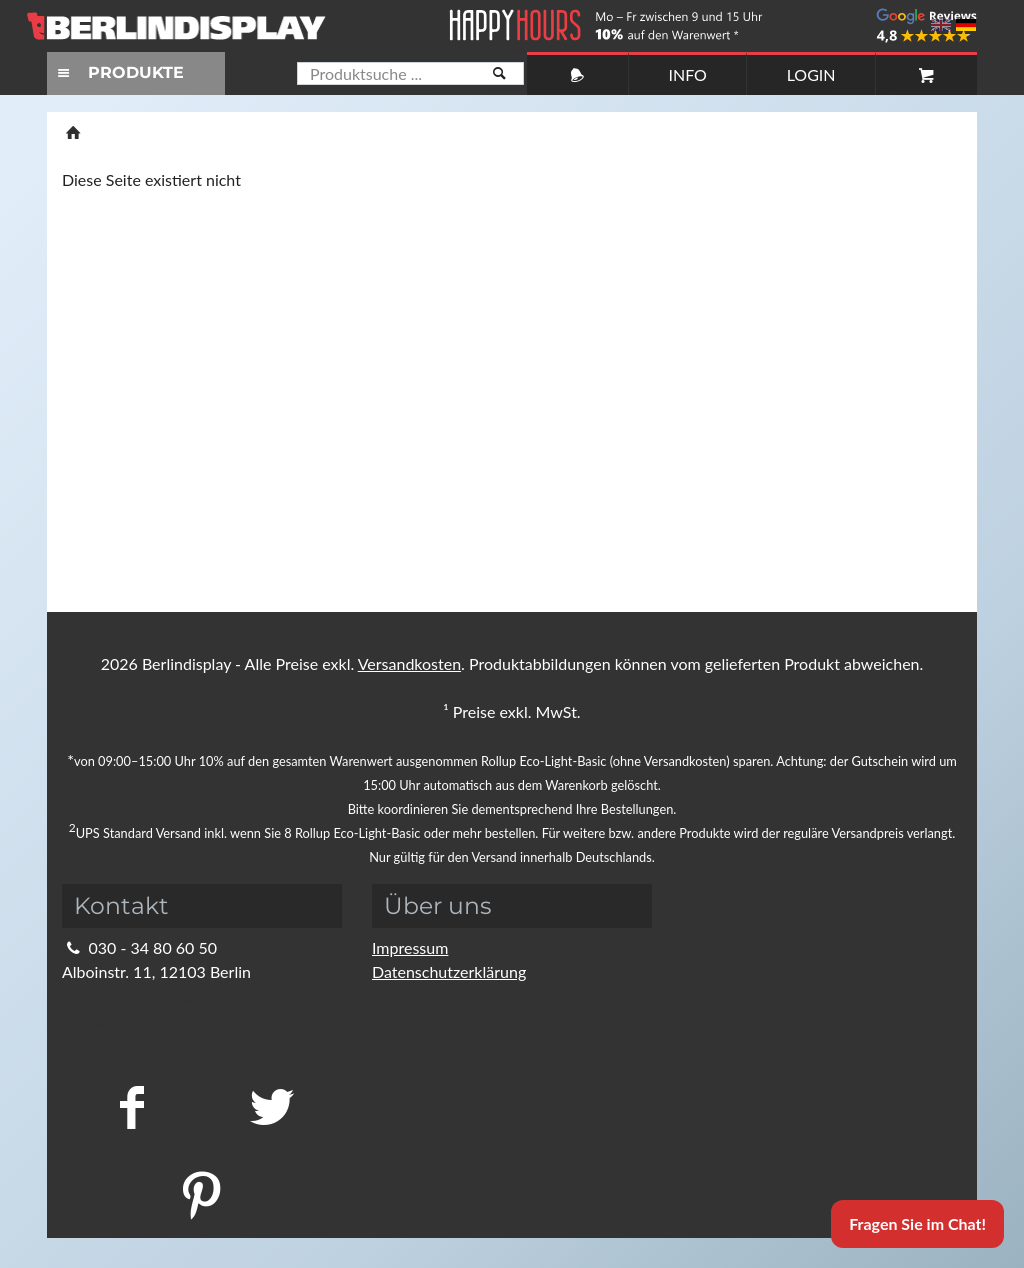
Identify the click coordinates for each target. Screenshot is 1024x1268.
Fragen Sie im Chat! (917, 1223)
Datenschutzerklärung (449, 971)
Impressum (410, 947)
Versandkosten (409, 663)
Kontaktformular (132, 1019)
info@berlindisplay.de (150, 995)
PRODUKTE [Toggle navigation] (118, 72)
